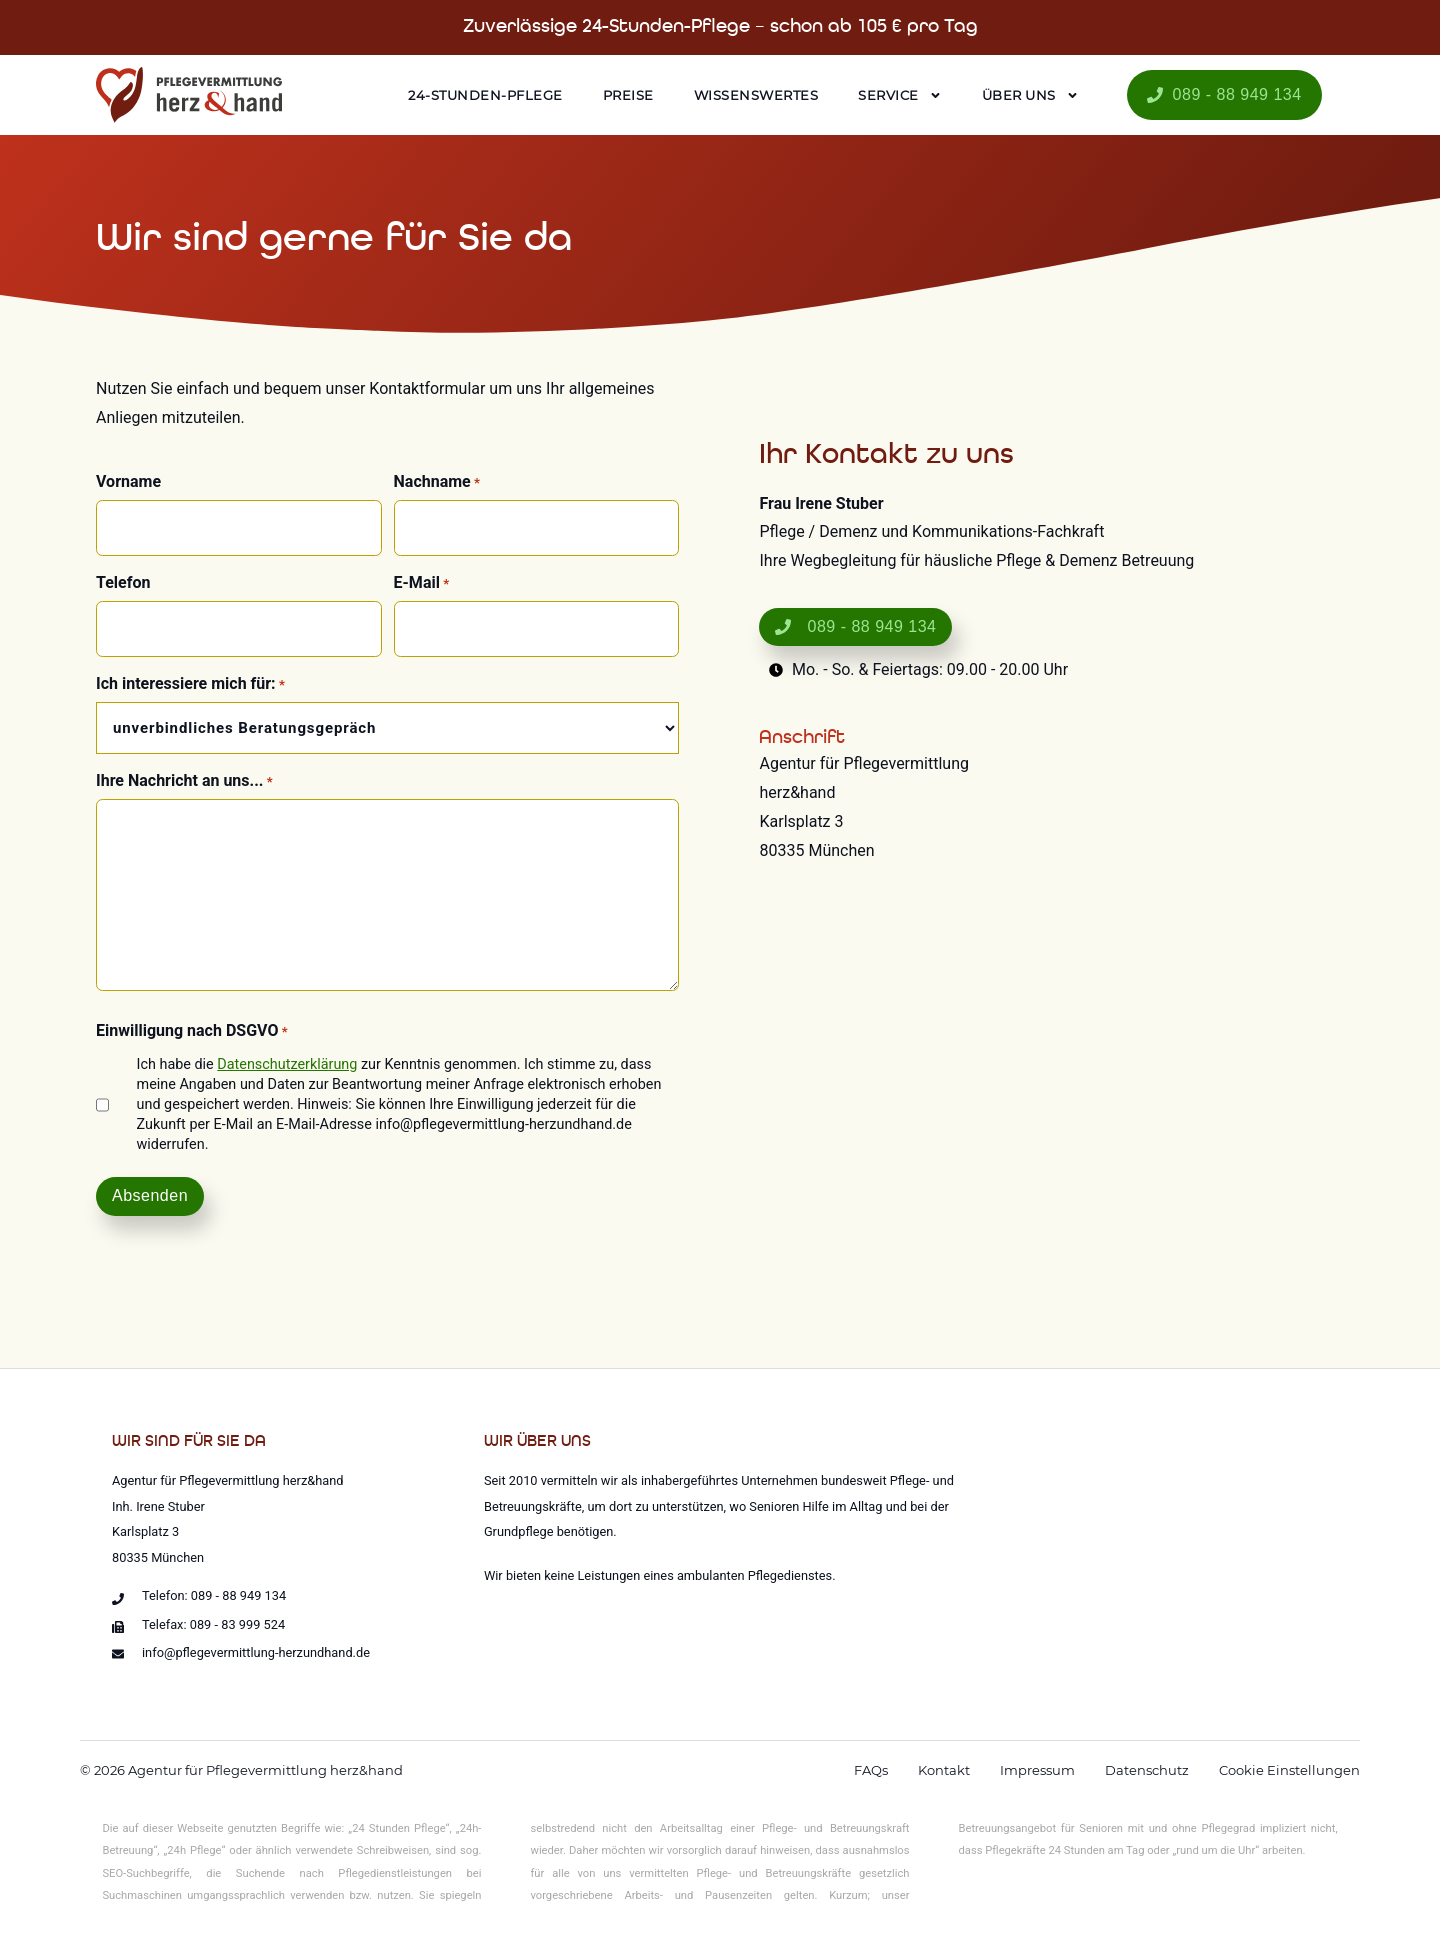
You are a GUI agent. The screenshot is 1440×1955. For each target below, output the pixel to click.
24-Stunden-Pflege (485, 95)
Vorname (128, 482)
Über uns (1030, 95)
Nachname (437, 482)
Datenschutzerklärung (287, 1064)
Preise (628, 95)
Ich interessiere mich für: (190, 684)
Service (900, 95)
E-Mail (422, 583)
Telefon (123, 583)
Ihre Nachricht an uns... (184, 781)
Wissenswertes (756, 95)
